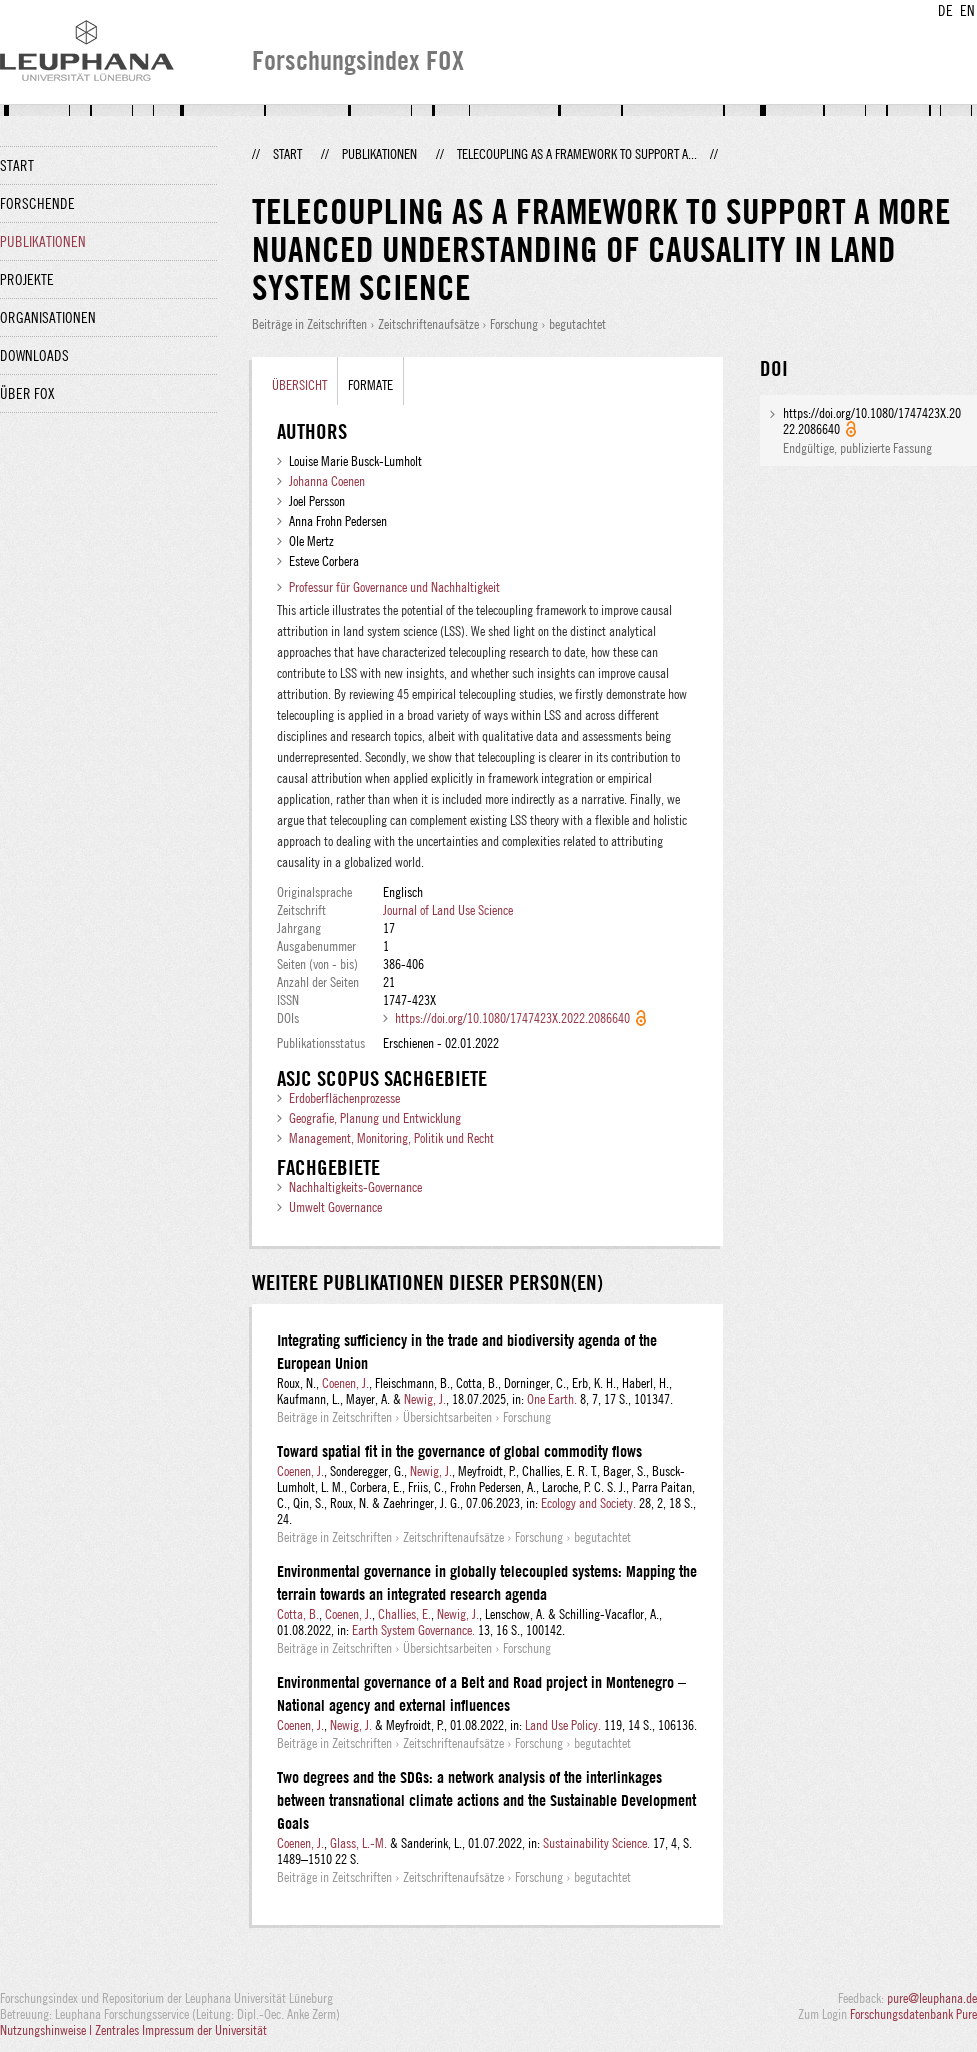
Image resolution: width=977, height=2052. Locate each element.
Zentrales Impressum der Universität (181, 2030)
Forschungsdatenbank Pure (913, 2014)
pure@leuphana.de (932, 1998)
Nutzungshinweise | (47, 2030)
